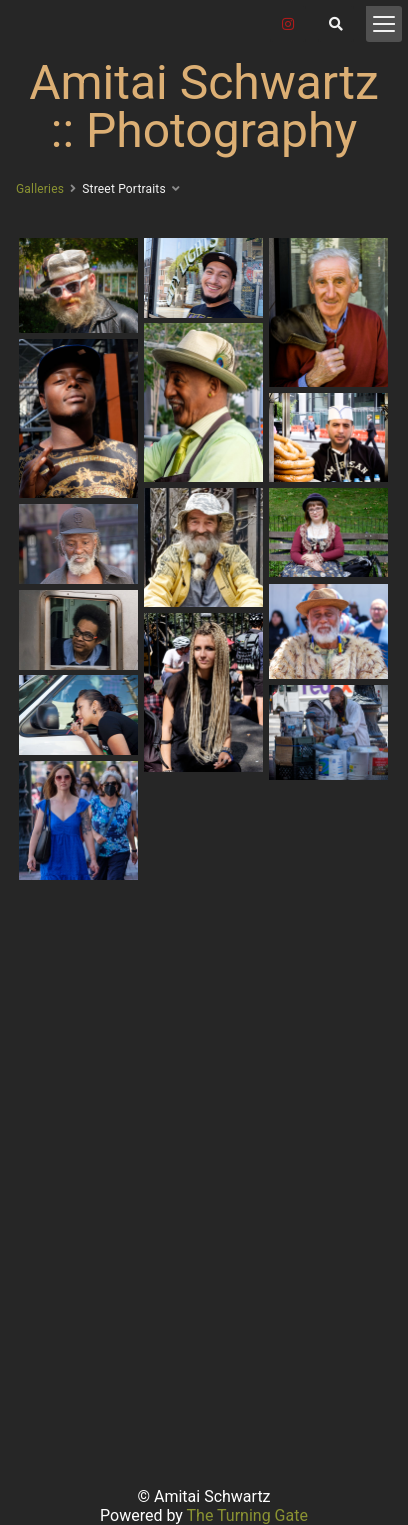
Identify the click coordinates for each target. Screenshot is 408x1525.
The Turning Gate (247, 1515)
